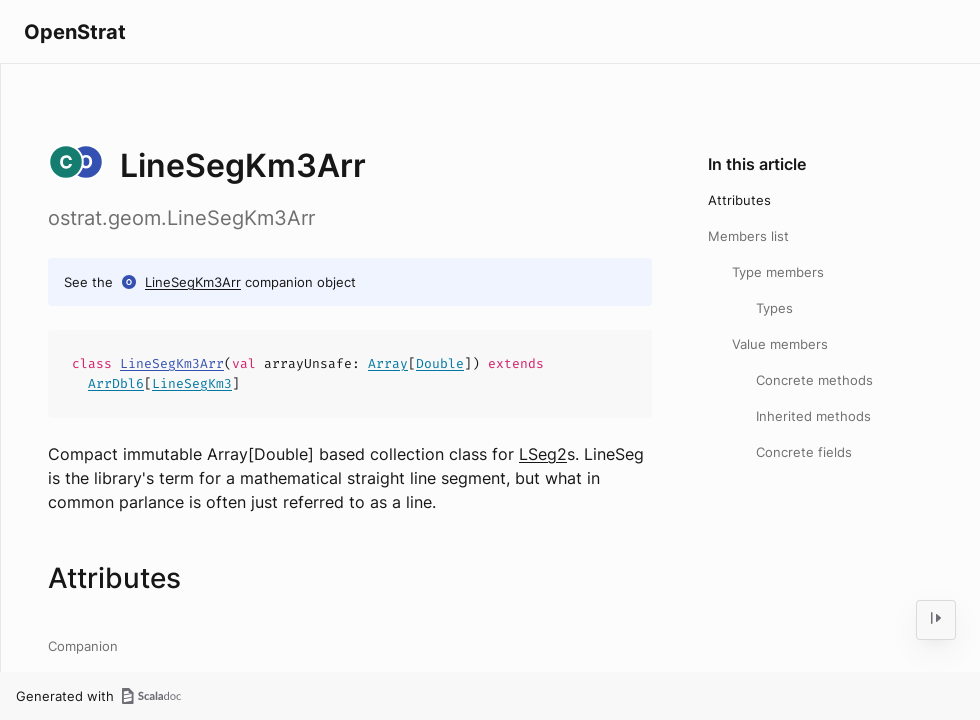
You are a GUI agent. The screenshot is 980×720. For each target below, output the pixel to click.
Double (440, 363)
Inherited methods (813, 416)
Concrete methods (814, 380)
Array (388, 363)
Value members (780, 344)
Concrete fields (804, 452)
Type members (778, 272)
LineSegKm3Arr (193, 282)
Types (774, 308)
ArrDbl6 (116, 383)
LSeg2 (543, 454)
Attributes (739, 200)
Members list (748, 236)
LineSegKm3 (192, 383)
